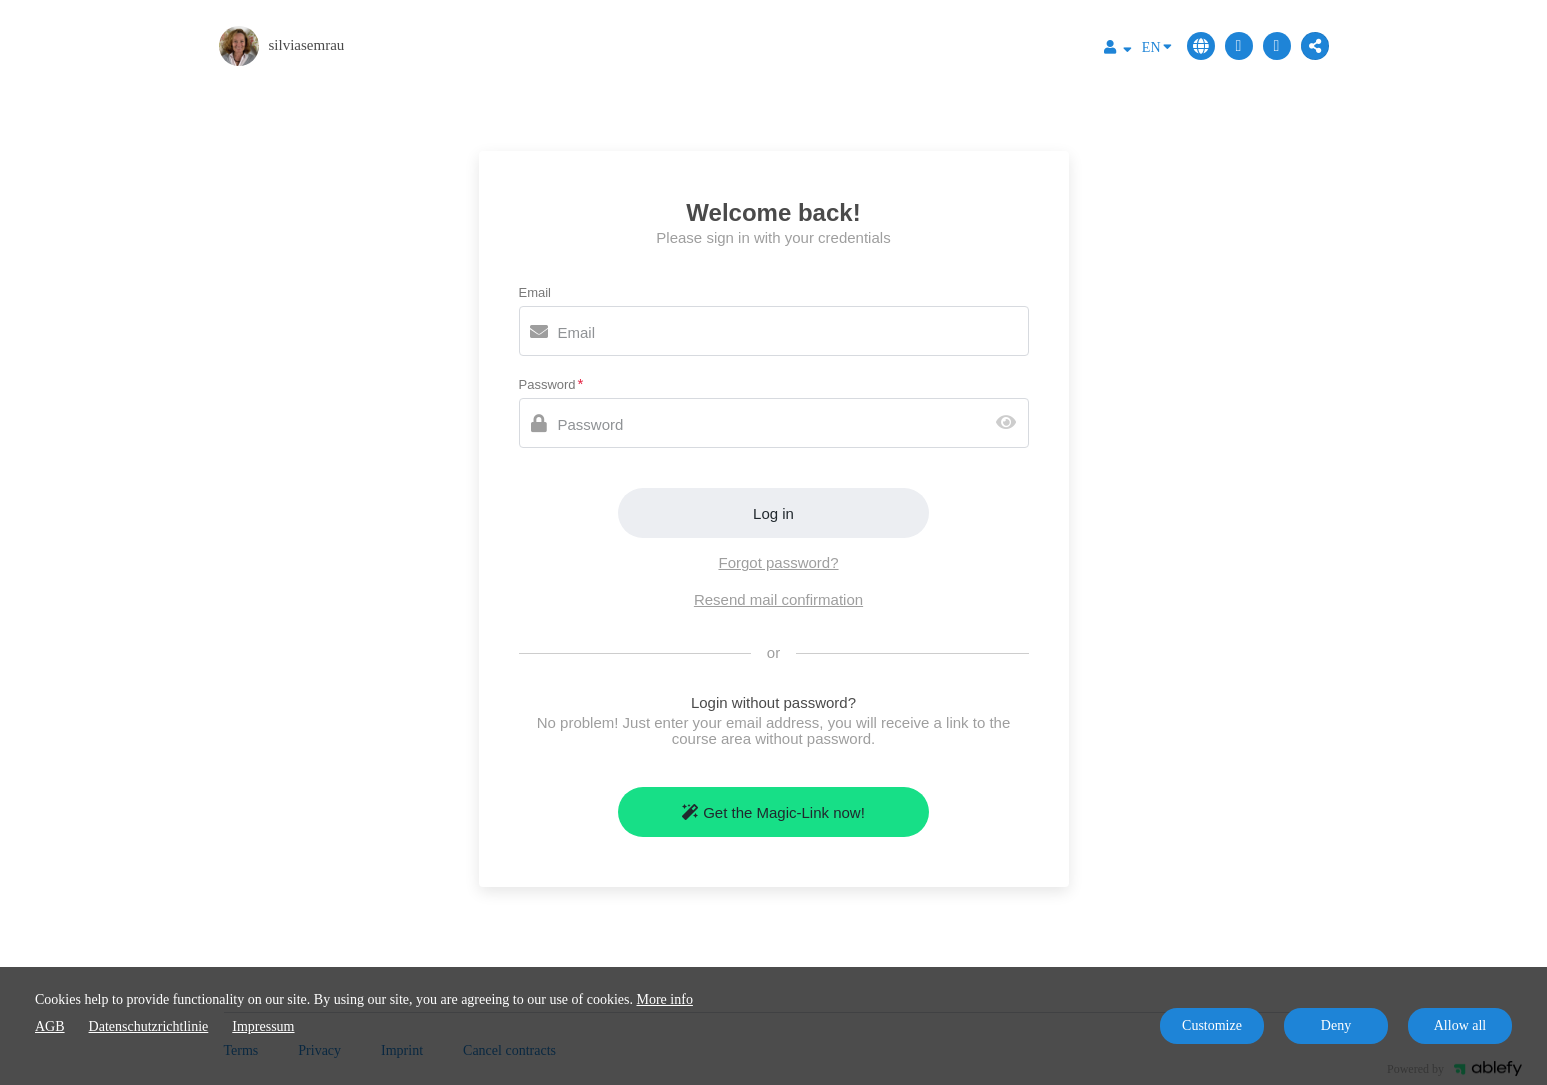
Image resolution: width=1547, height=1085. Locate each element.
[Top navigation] (1118, 50)
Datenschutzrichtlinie (149, 1026)
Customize (1212, 1025)
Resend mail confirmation (778, 599)
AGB (50, 1026)
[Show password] (1010, 423)
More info (665, 999)
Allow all (1460, 1025)
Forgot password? (778, 562)
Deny (1336, 1025)
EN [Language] (1157, 46)
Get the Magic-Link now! (773, 812)
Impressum (263, 1026)
